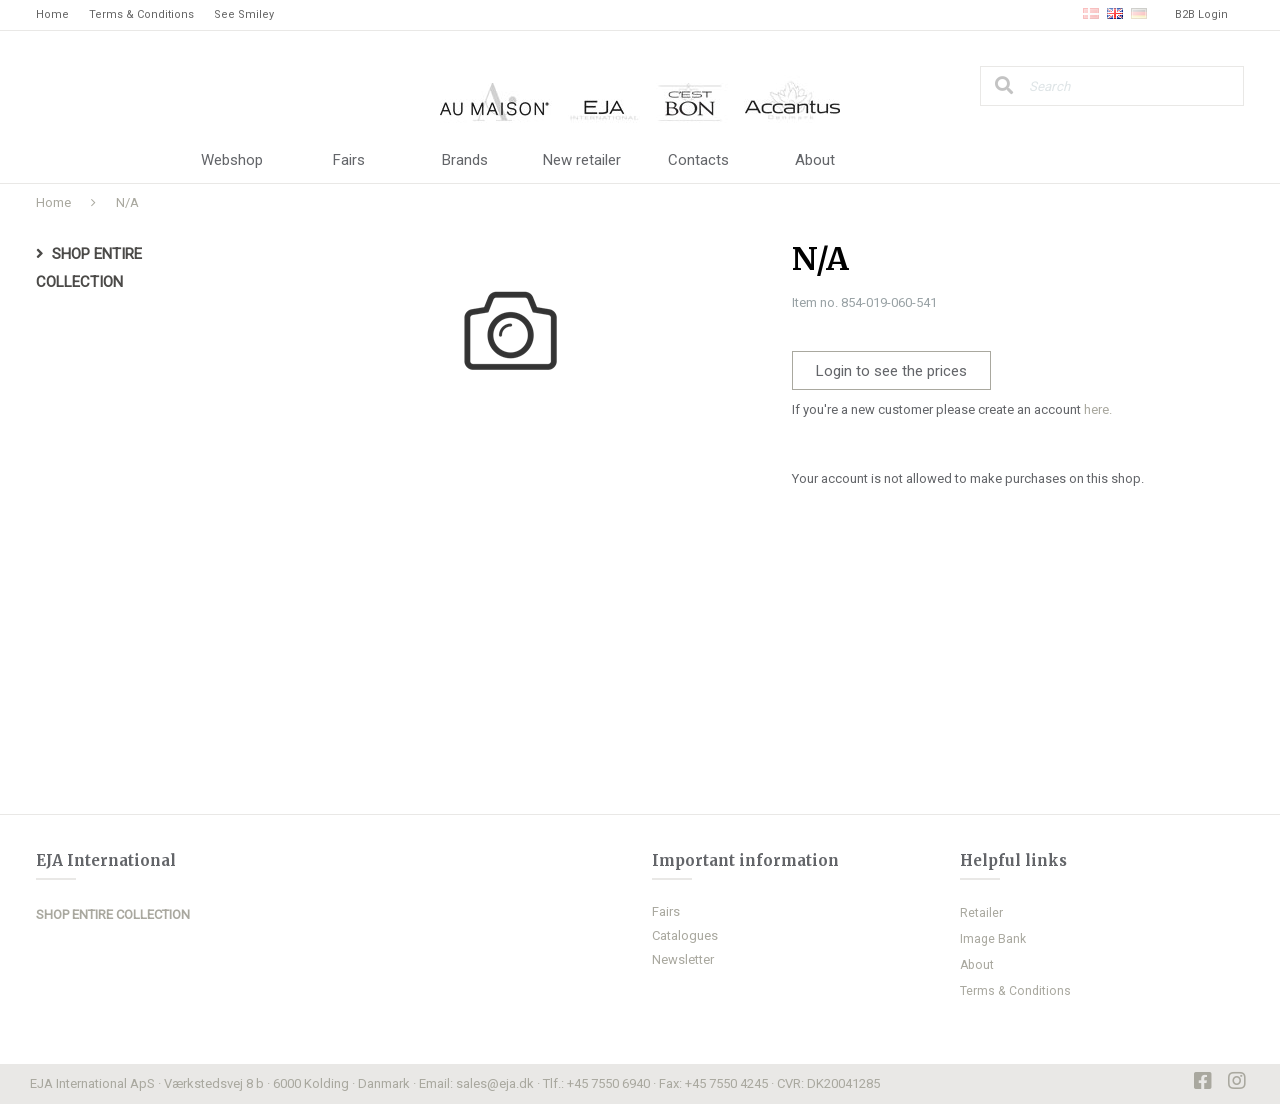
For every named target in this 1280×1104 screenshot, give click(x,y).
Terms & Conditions (141, 14)
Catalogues (685, 935)
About (815, 160)
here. (1098, 409)
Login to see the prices (891, 371)
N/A (127, 202)
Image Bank (993, 939)
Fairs (349, 160)
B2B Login (1201, 14)
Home (52, 14)
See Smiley (244, 14)
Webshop (232, 160)
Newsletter (683, 959)
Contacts (698, 160)
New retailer (582, 160)
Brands (465, 160)
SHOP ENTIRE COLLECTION (113, 914)
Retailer (981, 913)
